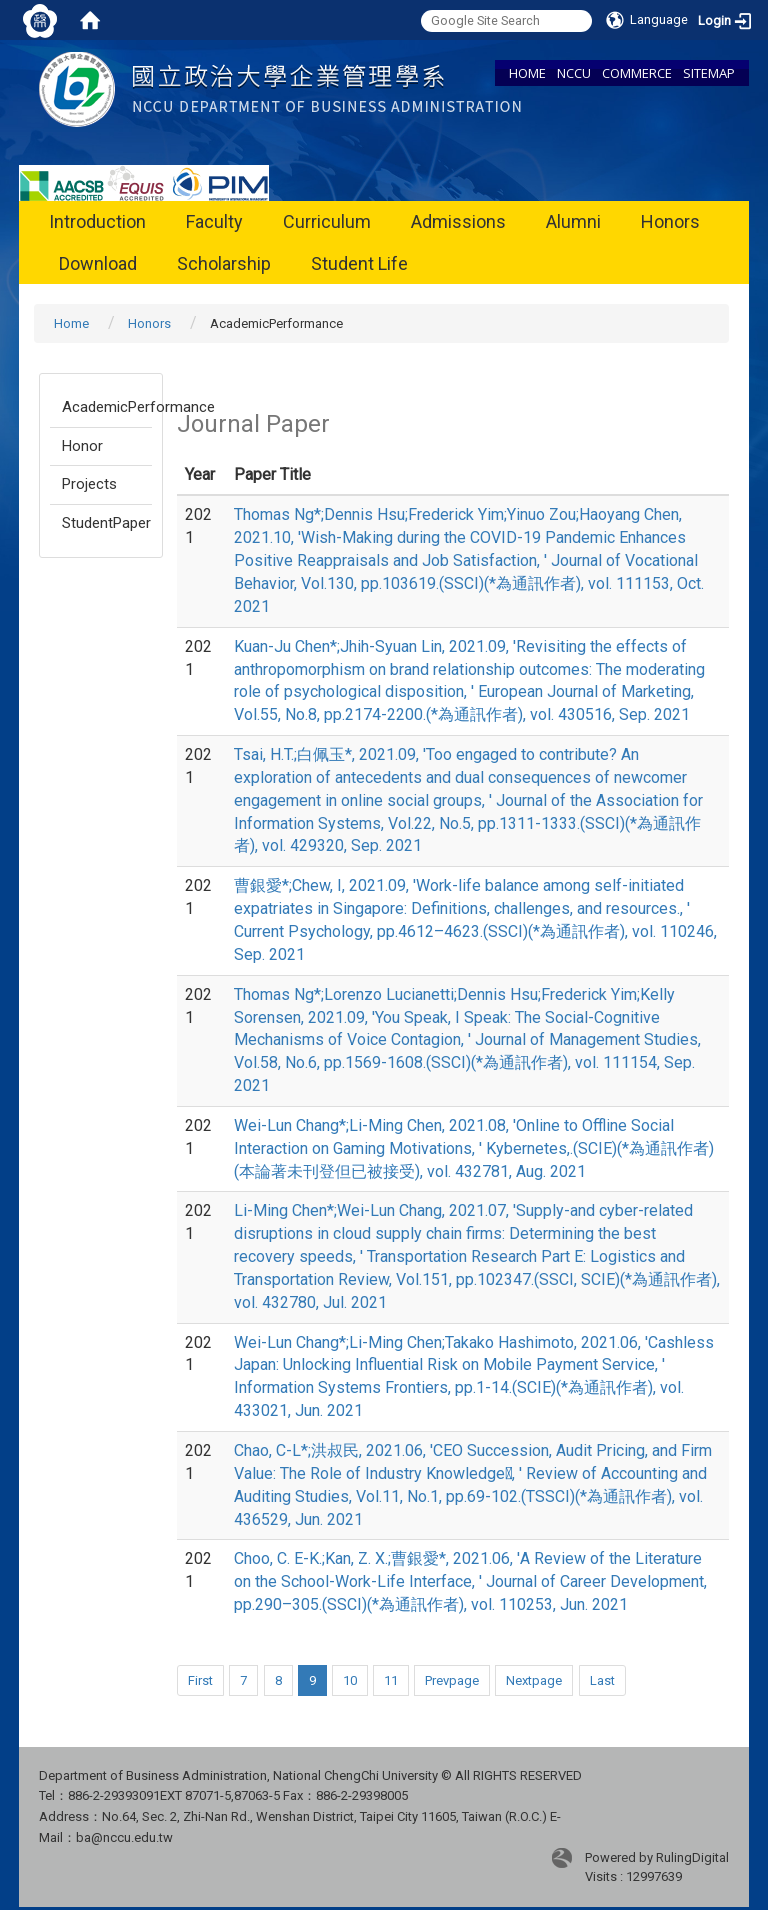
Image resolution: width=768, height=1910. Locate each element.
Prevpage (452, 1680)
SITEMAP (709, 73)
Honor (82, 446)
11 (391, 1680)
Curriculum (327, 221)
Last (602, 1680)
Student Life (359, 263)
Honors (670, 221)
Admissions (458, 221)
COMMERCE (637, 73)
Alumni (573, 221)
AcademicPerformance (107, 407)
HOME (527, 73)
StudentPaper (106, 523)
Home (71, 323)
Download (98, 263)
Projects (89, 484)
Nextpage (534, 1680)
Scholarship (224, 263)
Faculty (214, 221)
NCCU (574, 73)
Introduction (97, 221)
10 (350, 1680)
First (200, 1680)
